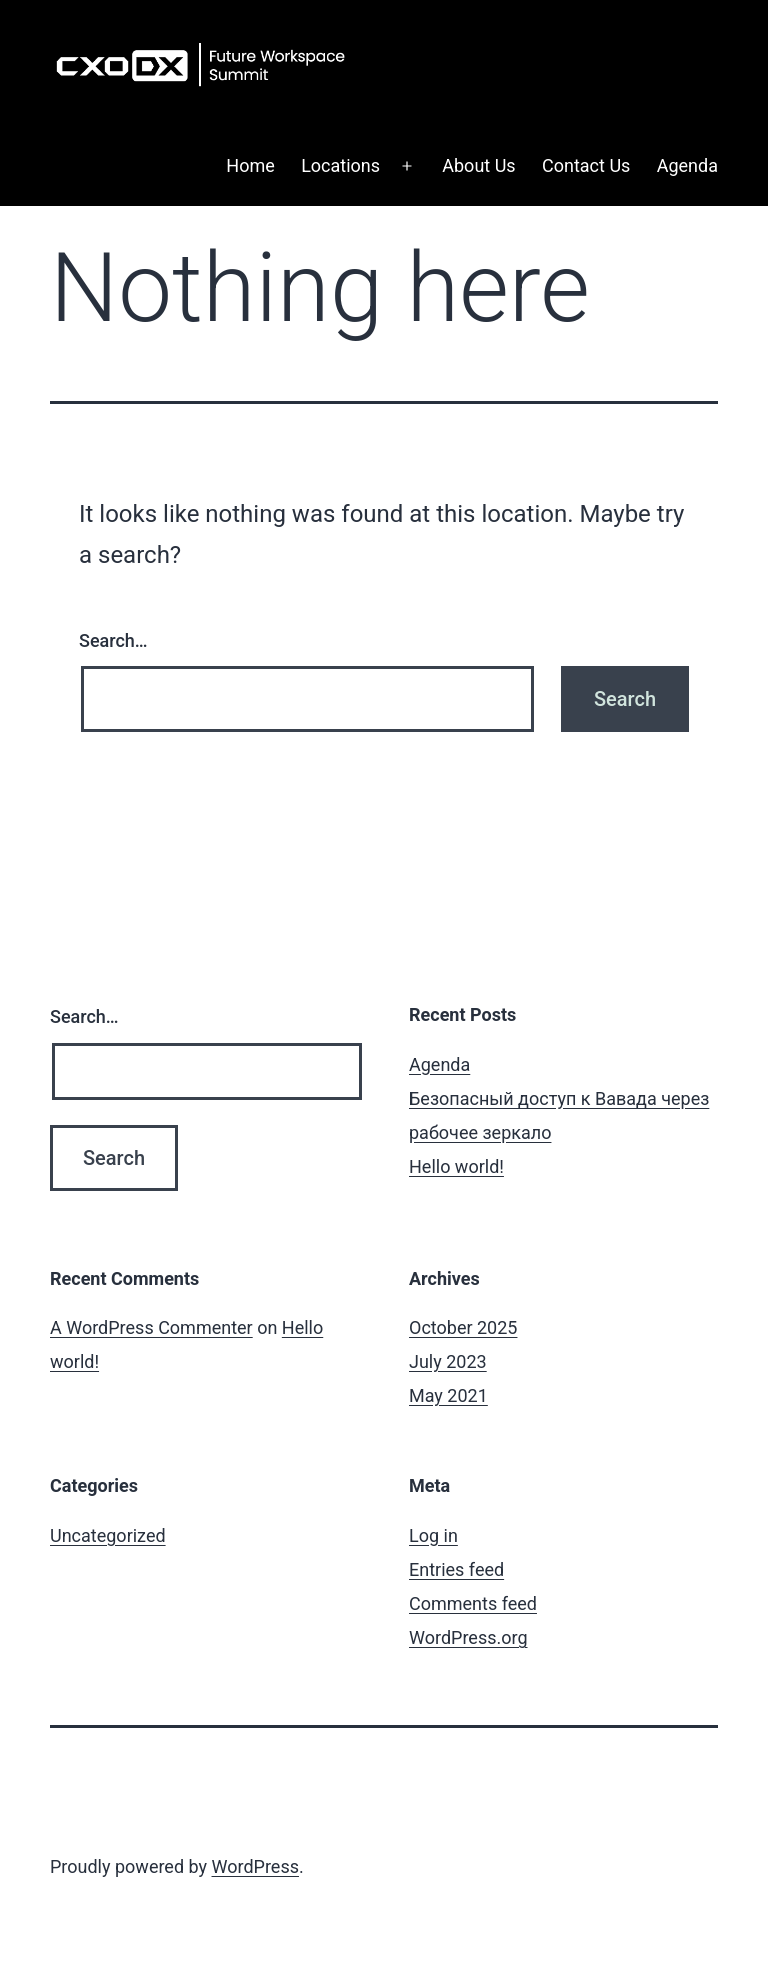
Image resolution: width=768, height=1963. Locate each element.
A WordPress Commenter (151, 1327)
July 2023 (448, 1361)
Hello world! (456, 1166)
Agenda (687, 165)
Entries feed (456, 1569)
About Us (478, 165)
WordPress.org (468, 1637)
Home (250, 165)
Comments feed (473, 1603)
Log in (433, 1535)
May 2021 (448, 1395)
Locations (340, 165)
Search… (113, 640)
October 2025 (463, 1327)
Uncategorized (108, 1535)
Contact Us (586, 165)
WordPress (255, 1866)
